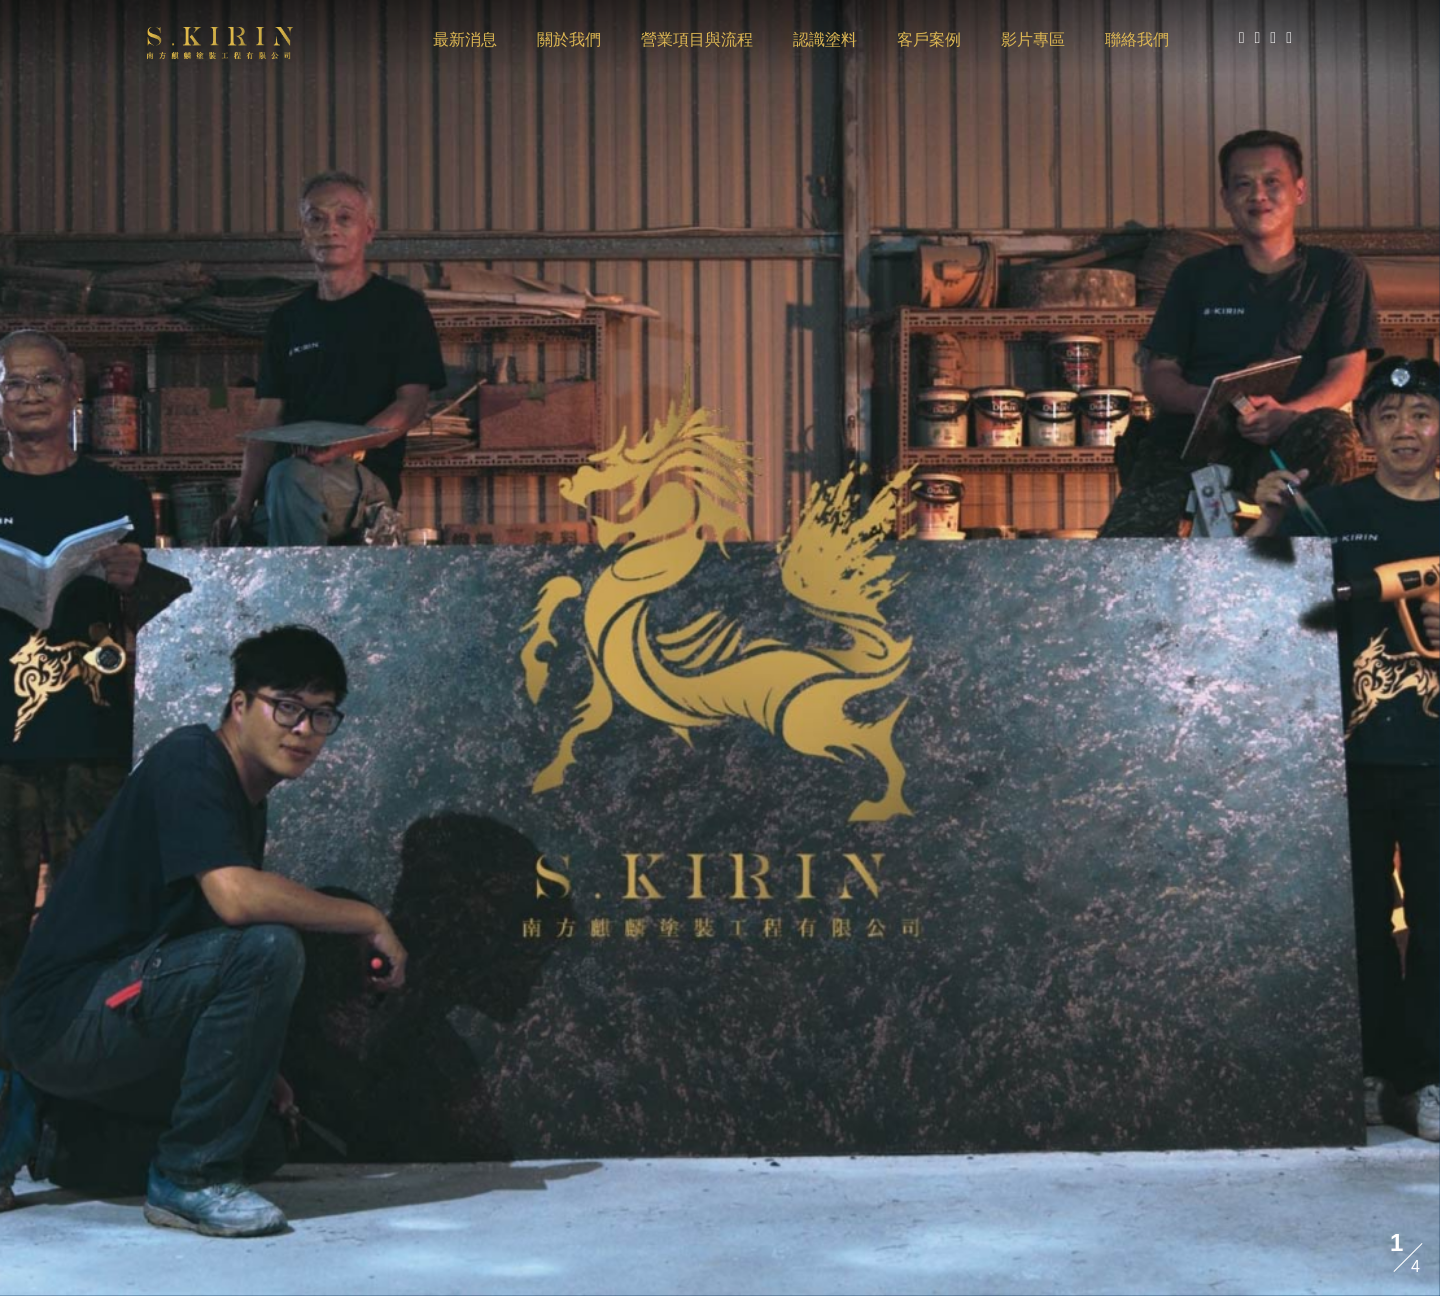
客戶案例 (929, 39)
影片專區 (1033, 39)
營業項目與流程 (697, 39)
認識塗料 (825, 39)
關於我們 (569, 39)
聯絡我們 (1137, 39)
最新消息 (465, 39)
